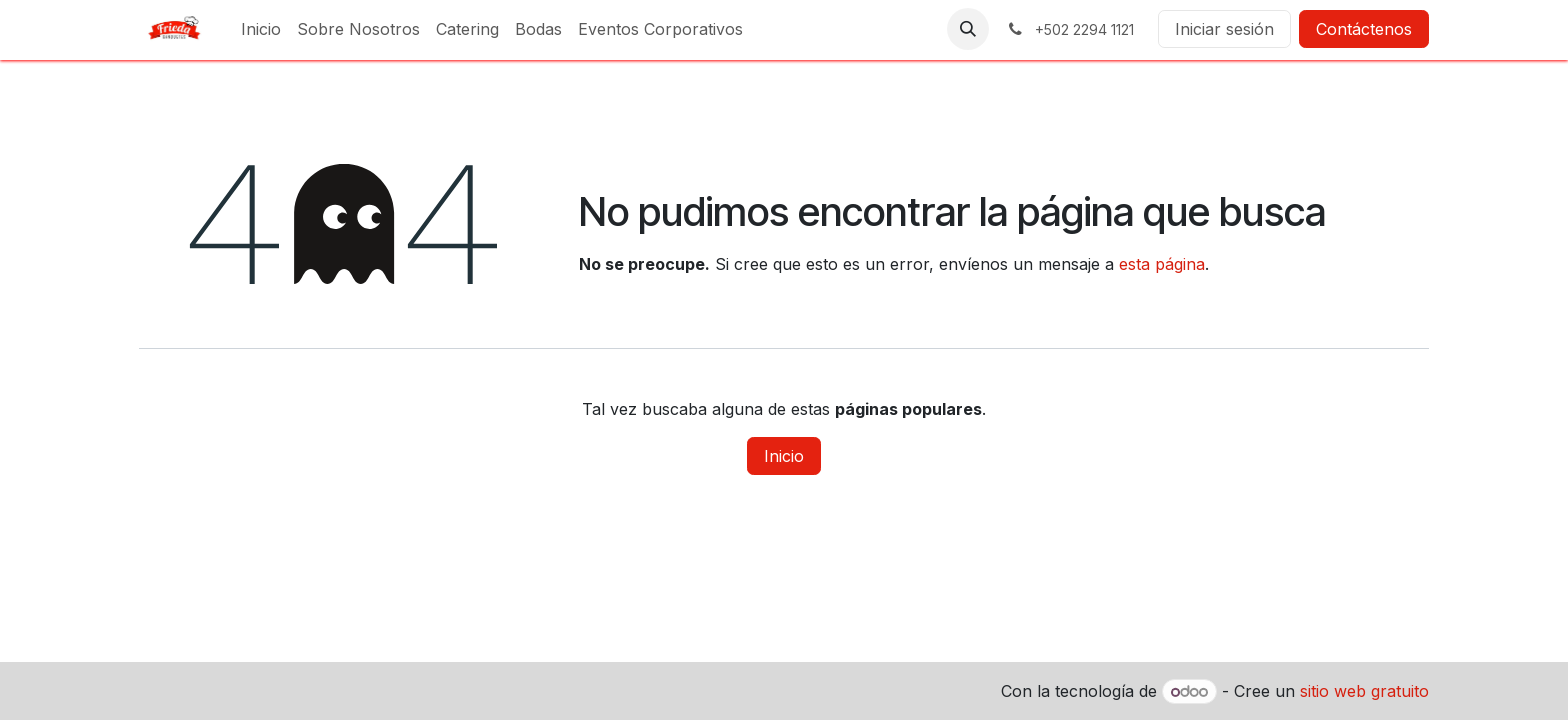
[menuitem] (261, 29)
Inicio (784, 456)
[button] (968, 29)
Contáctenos (1364, 29)
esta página (1162, 264)
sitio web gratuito (1364, 691)
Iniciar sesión (1224, 29)
